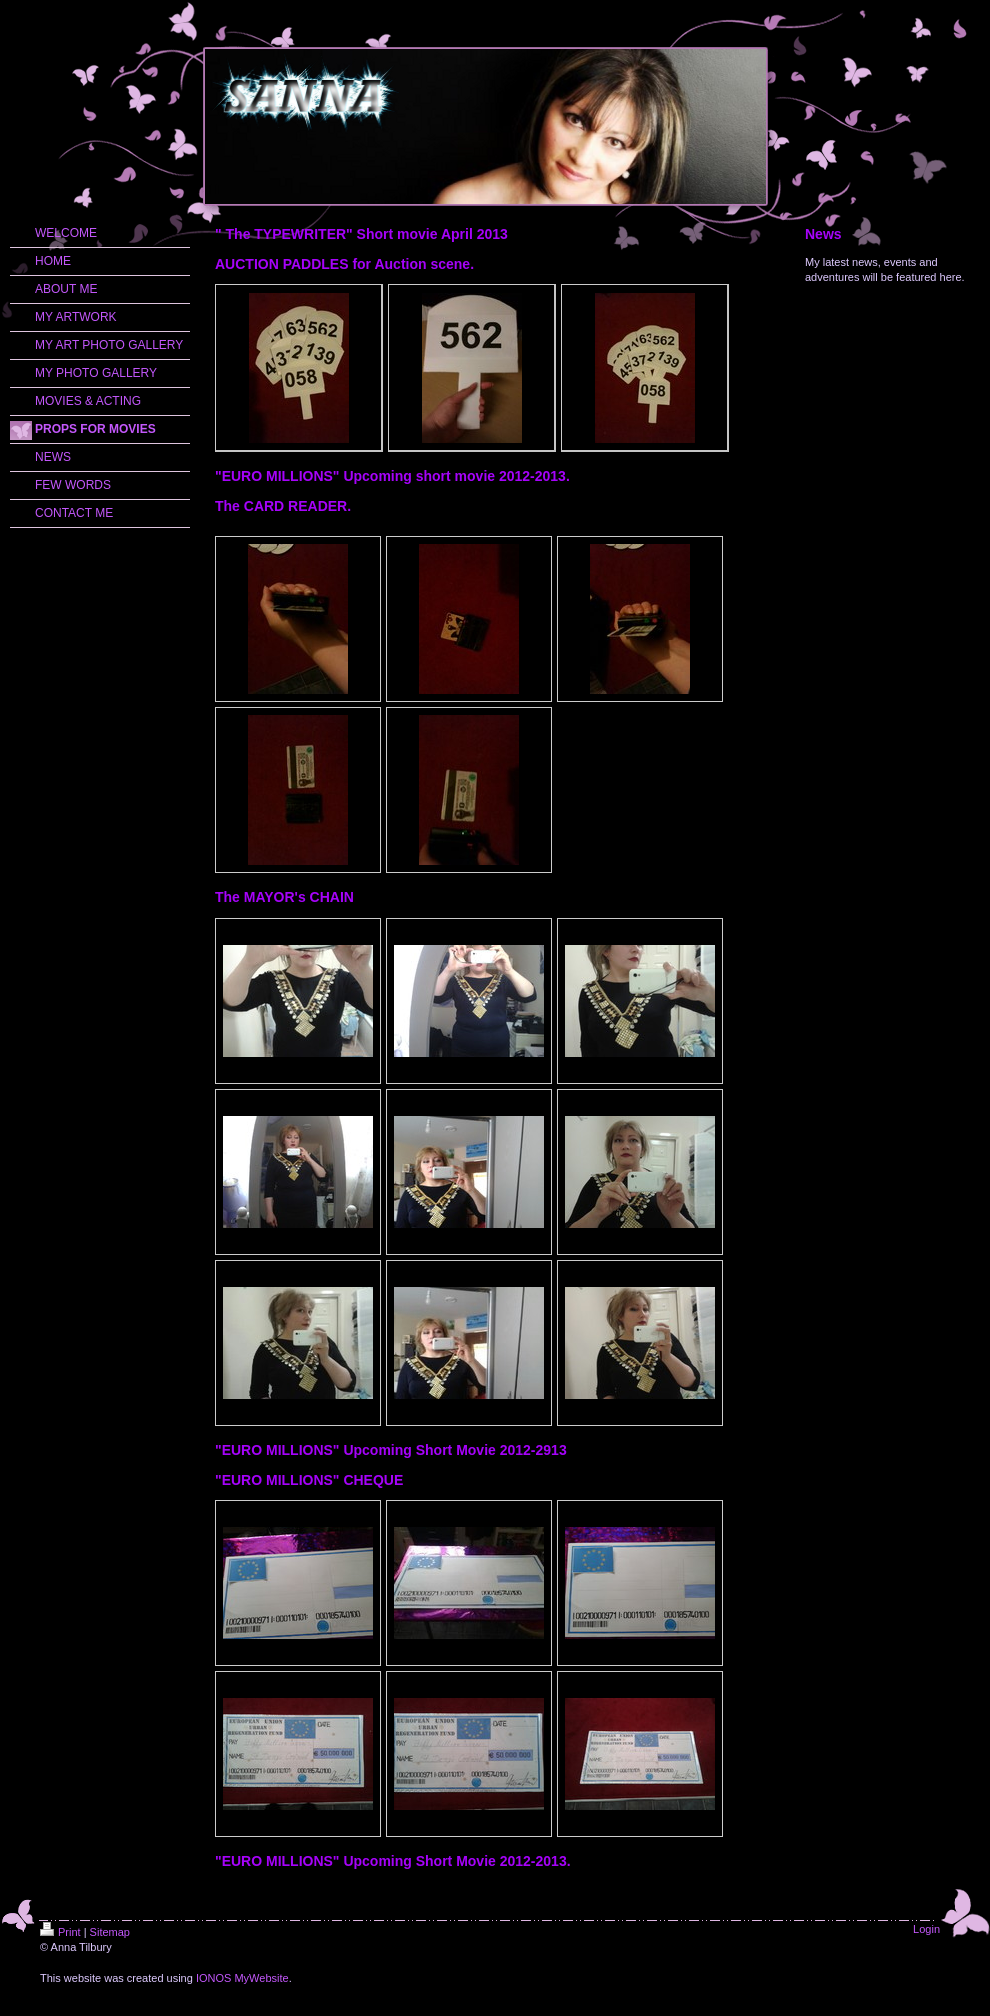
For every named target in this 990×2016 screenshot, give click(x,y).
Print (60, 1932)
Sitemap (110, 1932)
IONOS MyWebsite (242, 1978)
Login (926, 1929)
